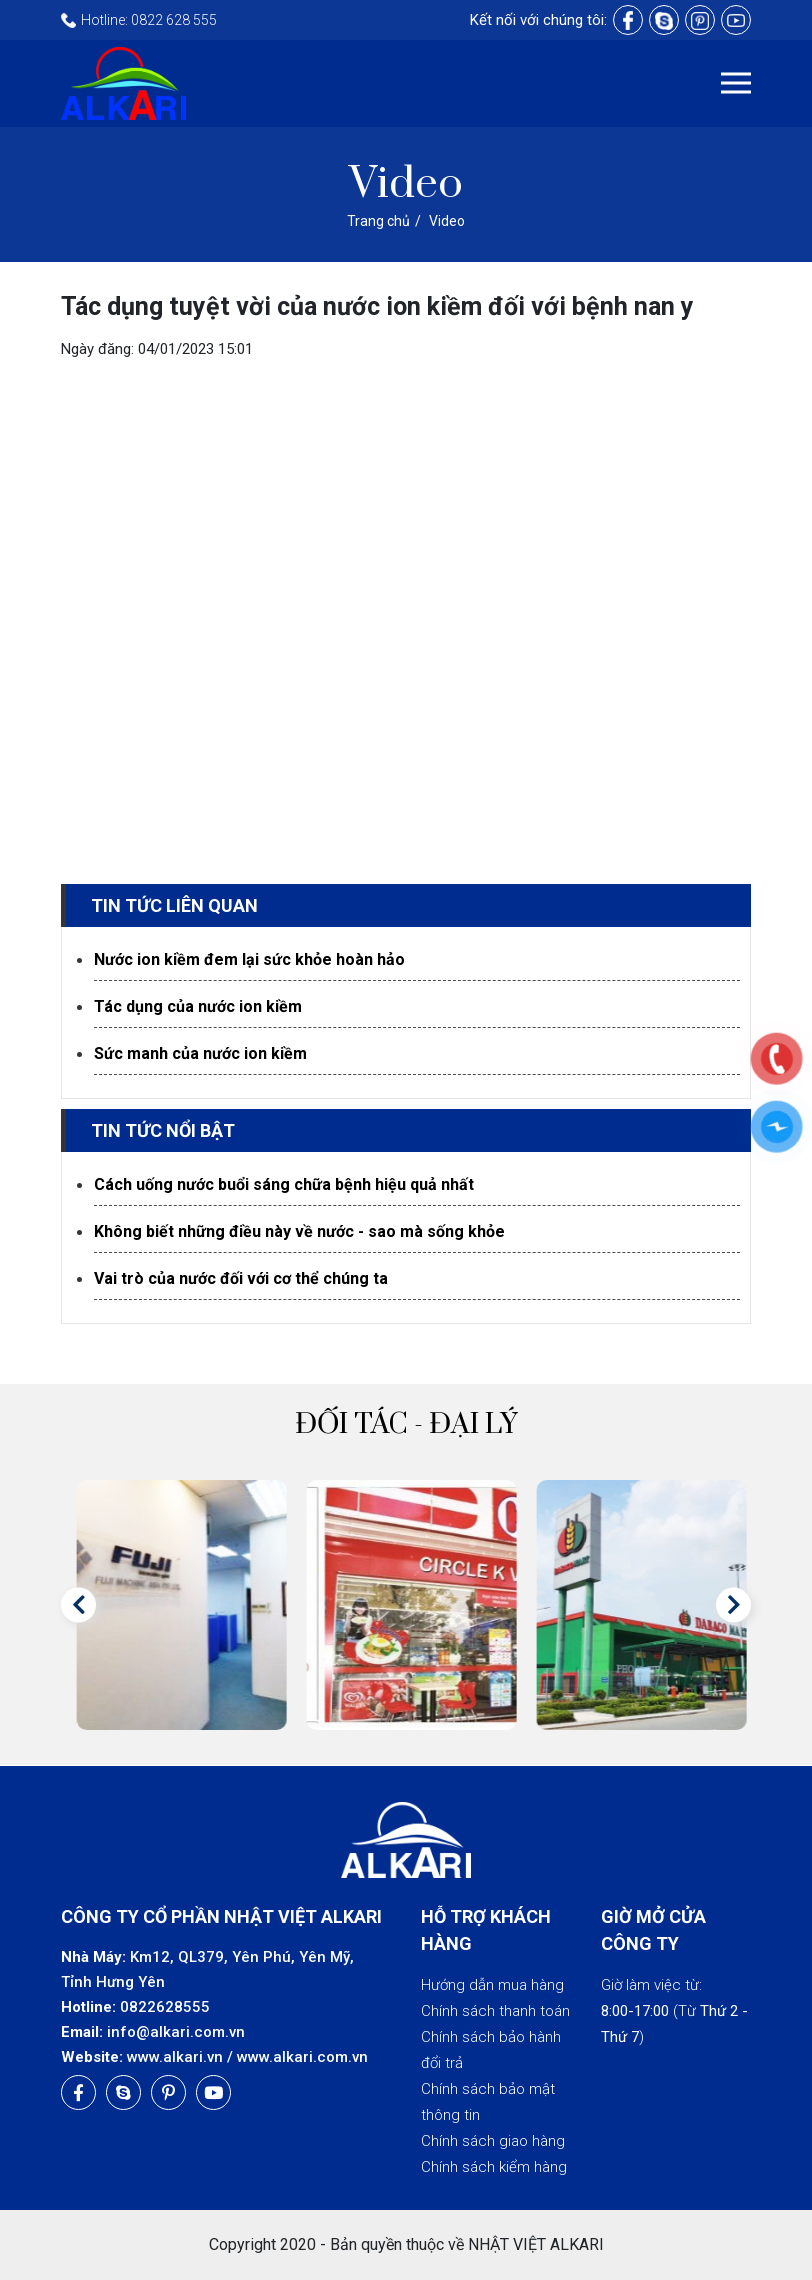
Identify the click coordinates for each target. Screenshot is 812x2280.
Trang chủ (378, 221)
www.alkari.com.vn (302, 2057)
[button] (78, 1604)
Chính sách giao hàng (493, 2141)
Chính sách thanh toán (495, 2011)
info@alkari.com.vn (176, 2032)
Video (447, 221)
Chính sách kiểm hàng (494, 2167)
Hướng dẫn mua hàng (492, 1985)
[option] (176, 1605)
